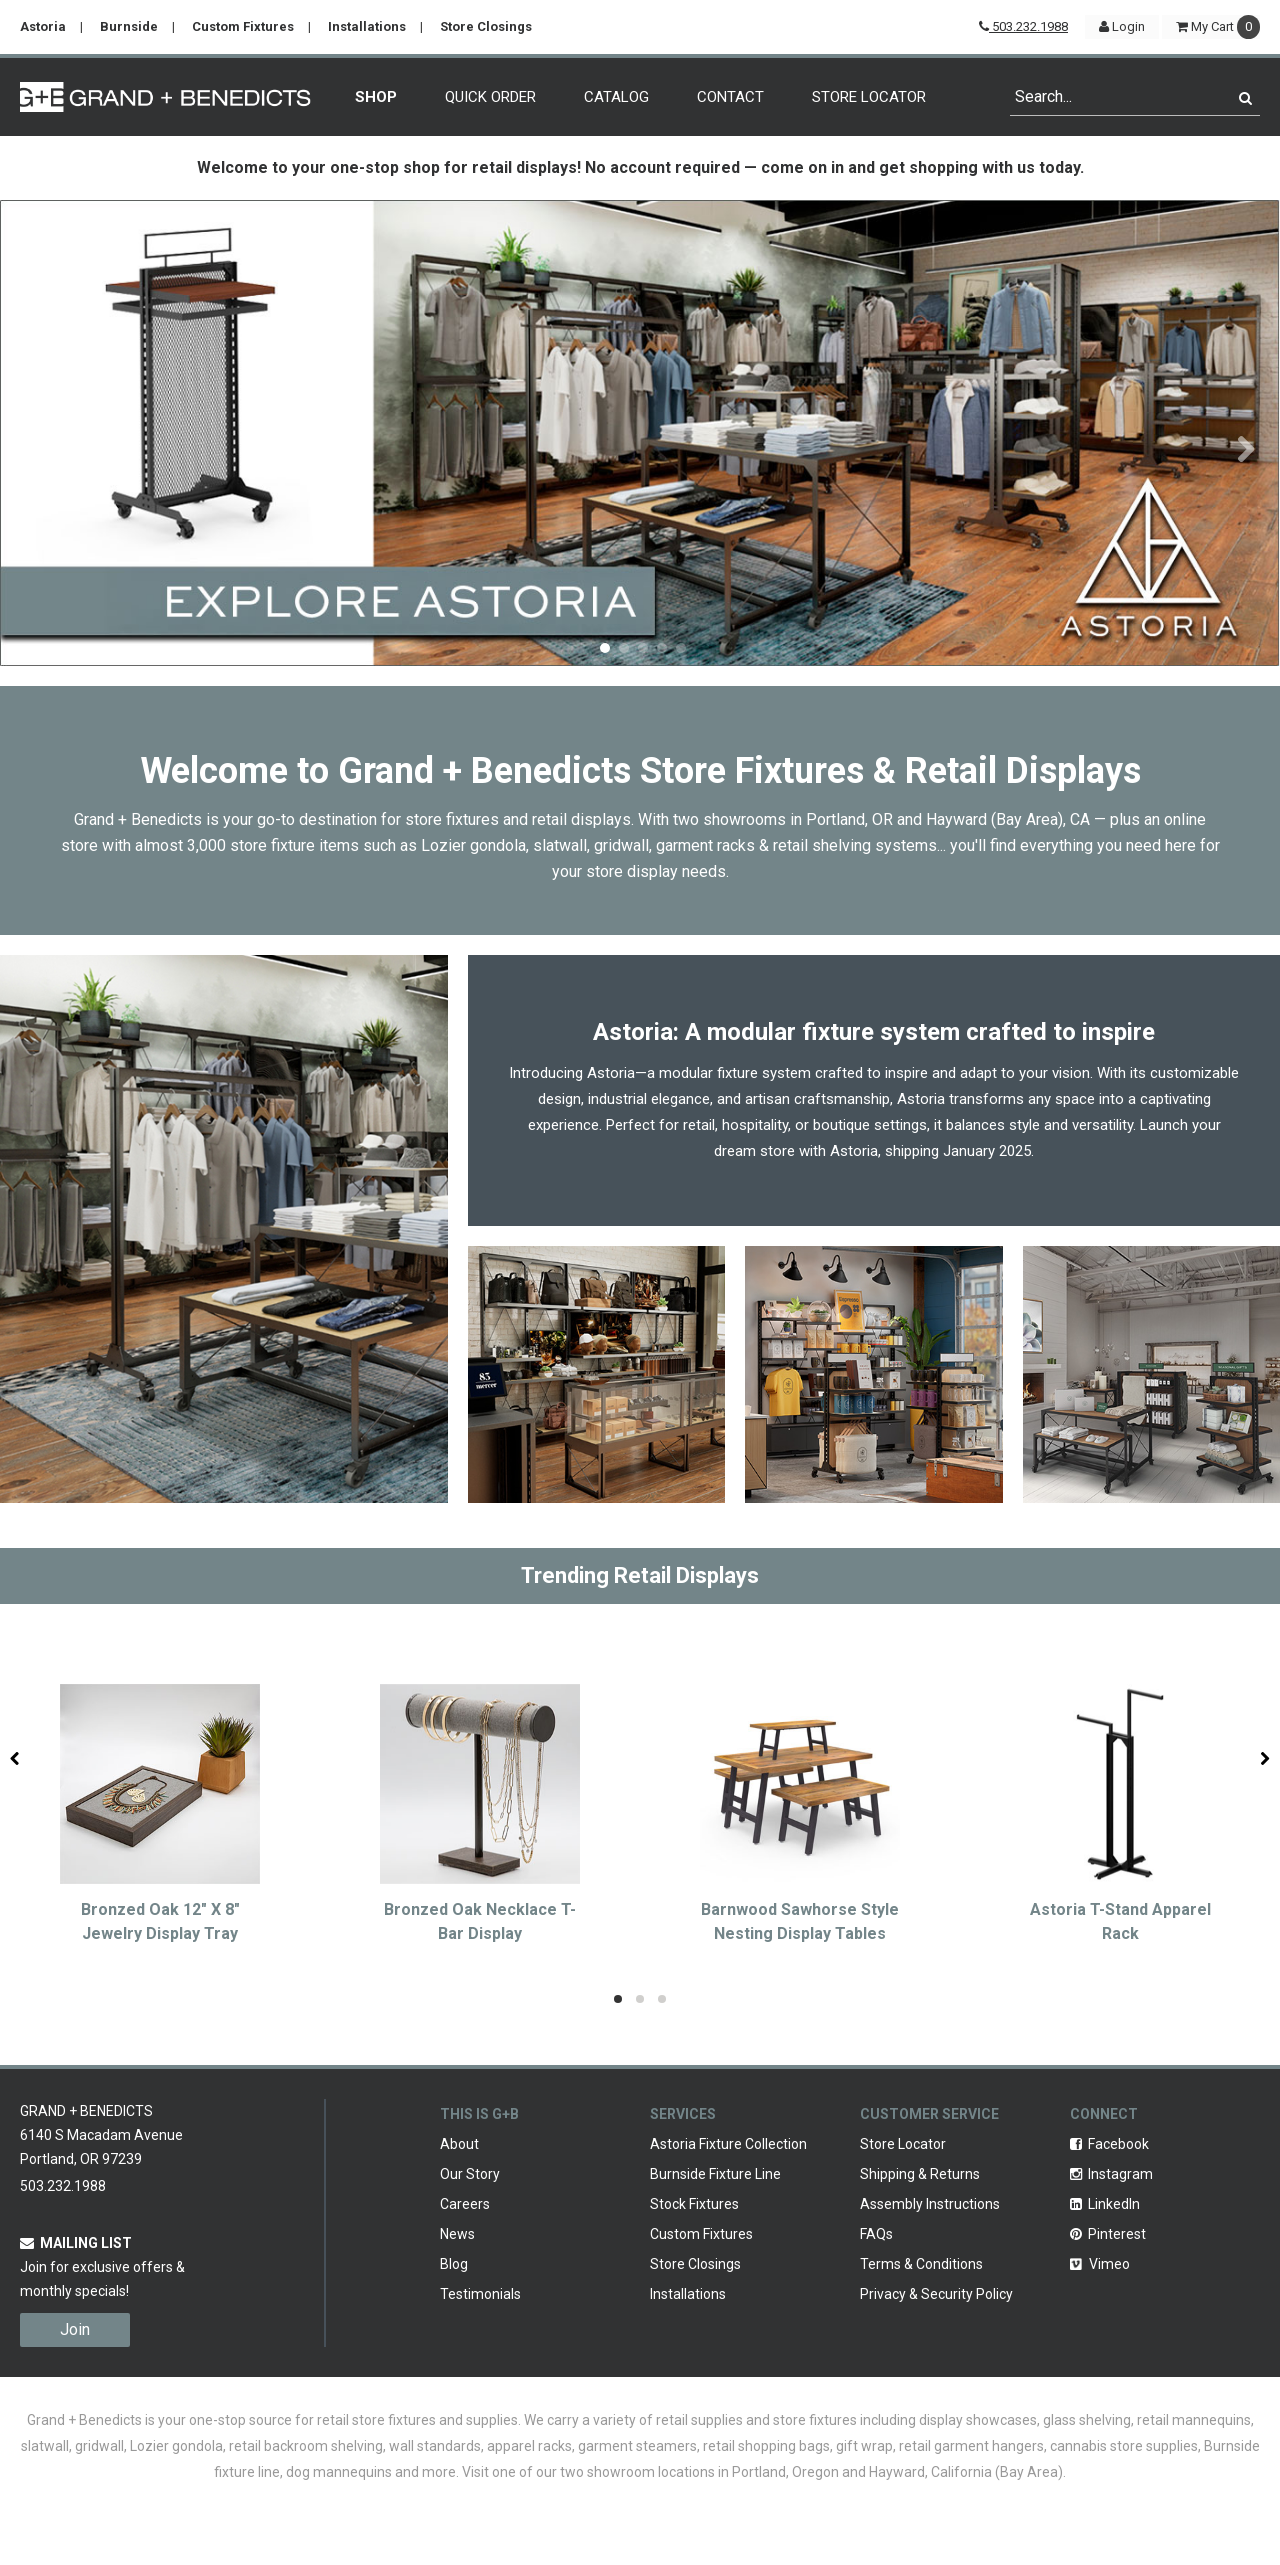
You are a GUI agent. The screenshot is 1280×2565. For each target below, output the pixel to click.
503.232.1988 (1023, 26)
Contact (730, 97)
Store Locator (869, 97)
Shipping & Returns (920, 2174)
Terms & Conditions (921, 2264)
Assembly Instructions (930, 2204)
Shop (376, 97)
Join (75, 2329)
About (459, 2144)
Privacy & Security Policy (936, 2294)
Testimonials (480, 2294)
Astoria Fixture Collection (728, 2144)
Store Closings (486, 26)
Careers (465, 2204)
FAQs (876, 2234)
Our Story (470, 2174)
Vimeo (1100, 2264)
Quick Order (490, 97)
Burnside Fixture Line (715, 2174)
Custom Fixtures (243, 26)
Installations (367, 26)
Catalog (616, 97)
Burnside (129, 26)
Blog (454, 2264)
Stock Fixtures (694, 2204)
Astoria (43, 26)
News (457, 2234)
